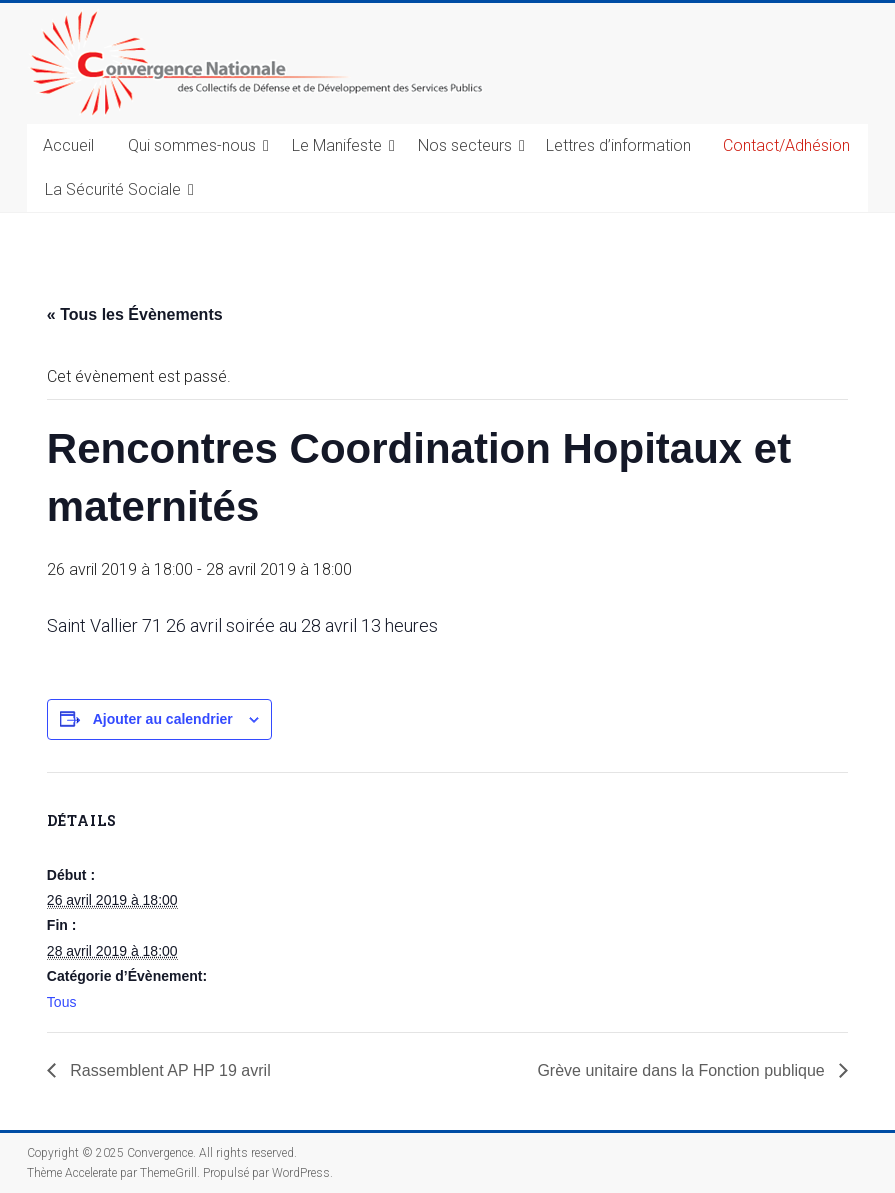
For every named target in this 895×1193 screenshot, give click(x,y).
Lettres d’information (618, 145)
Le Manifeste (337, 145)
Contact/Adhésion (786, 145)
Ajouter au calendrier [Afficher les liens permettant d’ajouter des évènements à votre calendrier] (163, 719)
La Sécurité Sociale (113, 189)
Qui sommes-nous (192, 145)
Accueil (68, 145)
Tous (62, 1002)
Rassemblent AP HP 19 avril (168, 1070)
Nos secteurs (465, 145)
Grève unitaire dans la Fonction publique (683, 1070)
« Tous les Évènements (135, 314)
